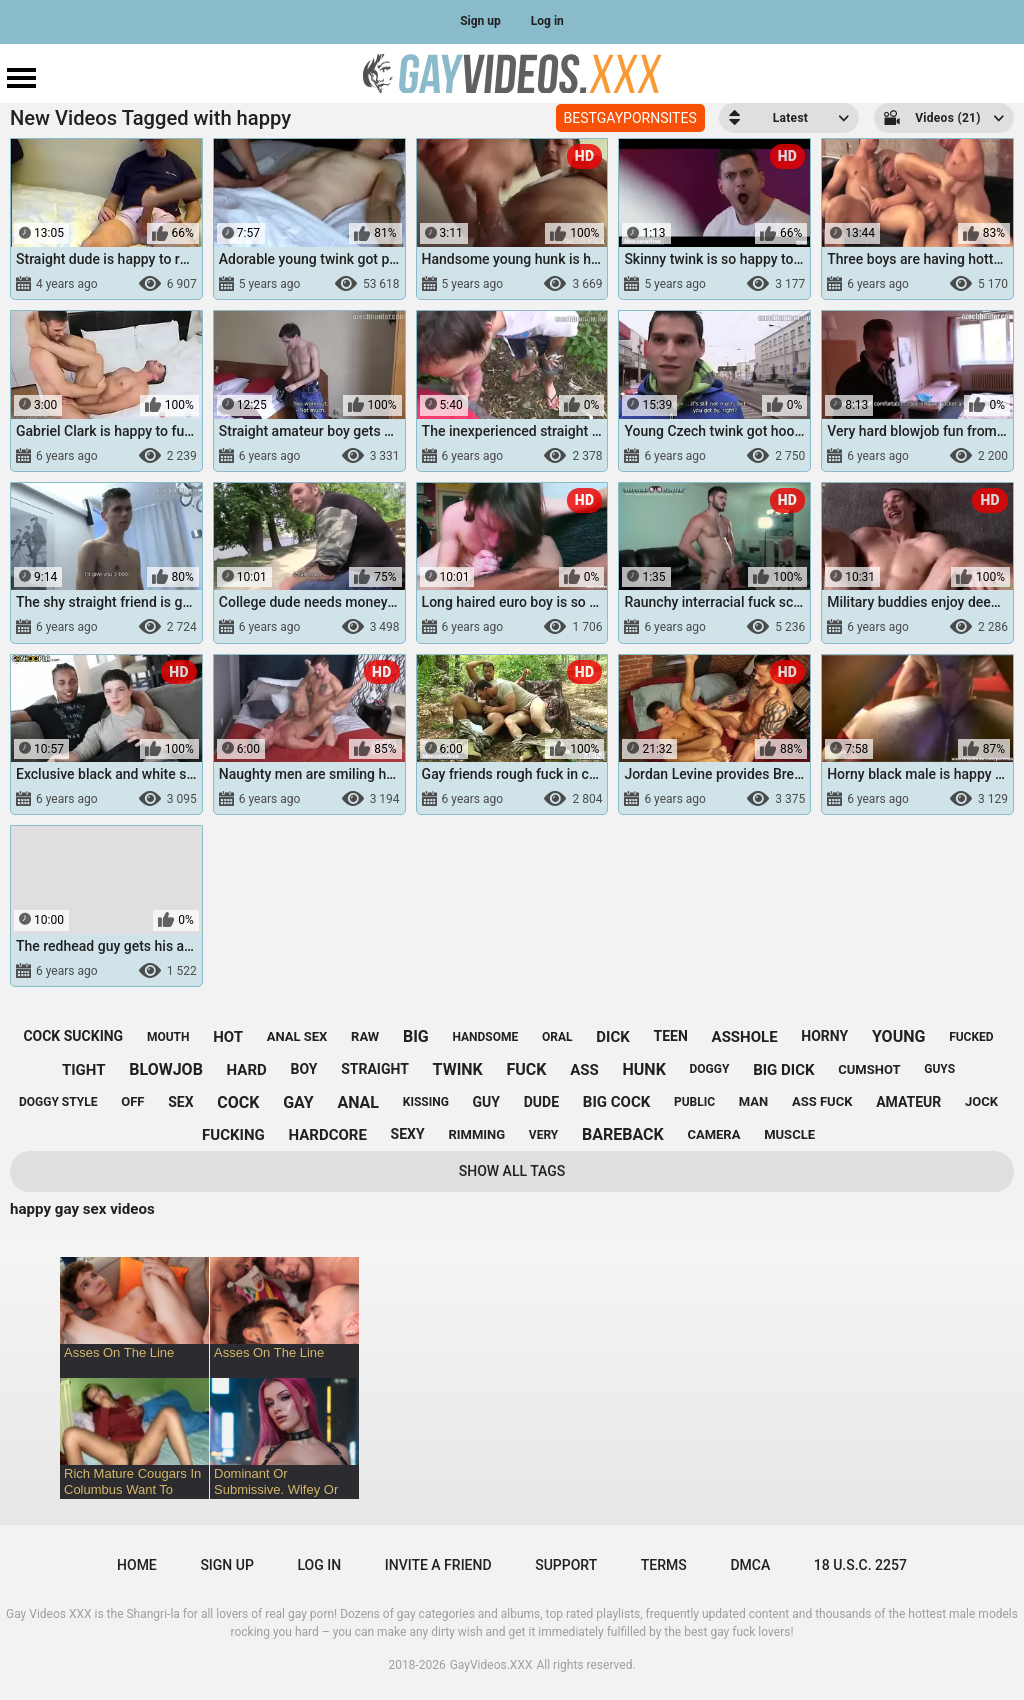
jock (981, 1101)
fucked (971, 1037)
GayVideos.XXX (491, 1665)
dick (613, 1037)
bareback (623, 1134)
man (753, 1101)
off (132, 1101)
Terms (664, 1565)
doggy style (58, 1102)
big (416, 1036)
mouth (168, 1037)
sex (180, 1102)
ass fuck (822, 1101)
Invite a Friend (438, 1565)
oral (557, 1037)
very (543, 1135)
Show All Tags (512, 1171)
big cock (616, 1102)
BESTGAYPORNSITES (630, 118)
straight (375, 1069)
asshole (745, 1037)
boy (303, 1069)
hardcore (327, 1135)
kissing (426, 1102)
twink (458, 1069)
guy (486, 1102)
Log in (547, 21)
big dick (783, 1070)
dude (541, 1102)
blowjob (166, 1069)
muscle (789, 1134)
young (898, 1036)
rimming (476, 1134)
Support (566, 1565)
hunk (644, 1069)
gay (298, 1102)
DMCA (750, 1565)
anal (358, 1102)
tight (84, 1070)
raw (365, 1036)
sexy (408, 1134)
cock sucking (73, 1036)
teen (671, 1036)
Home (137, 1565)
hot (228, 1037)
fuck (527, 1069)
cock (238, 1102)
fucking (233, 1135)
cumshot (869, 1069)
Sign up (480, 21)
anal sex (297, 1036)
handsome (485, 1037)
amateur (908, 1102)
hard (247, 1070)
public (694, 1102)
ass (584, 1070)
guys (939, 1069)
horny (824, 1036)
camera (713, 1134)
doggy (710, 1069)
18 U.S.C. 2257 (860, 1565)
